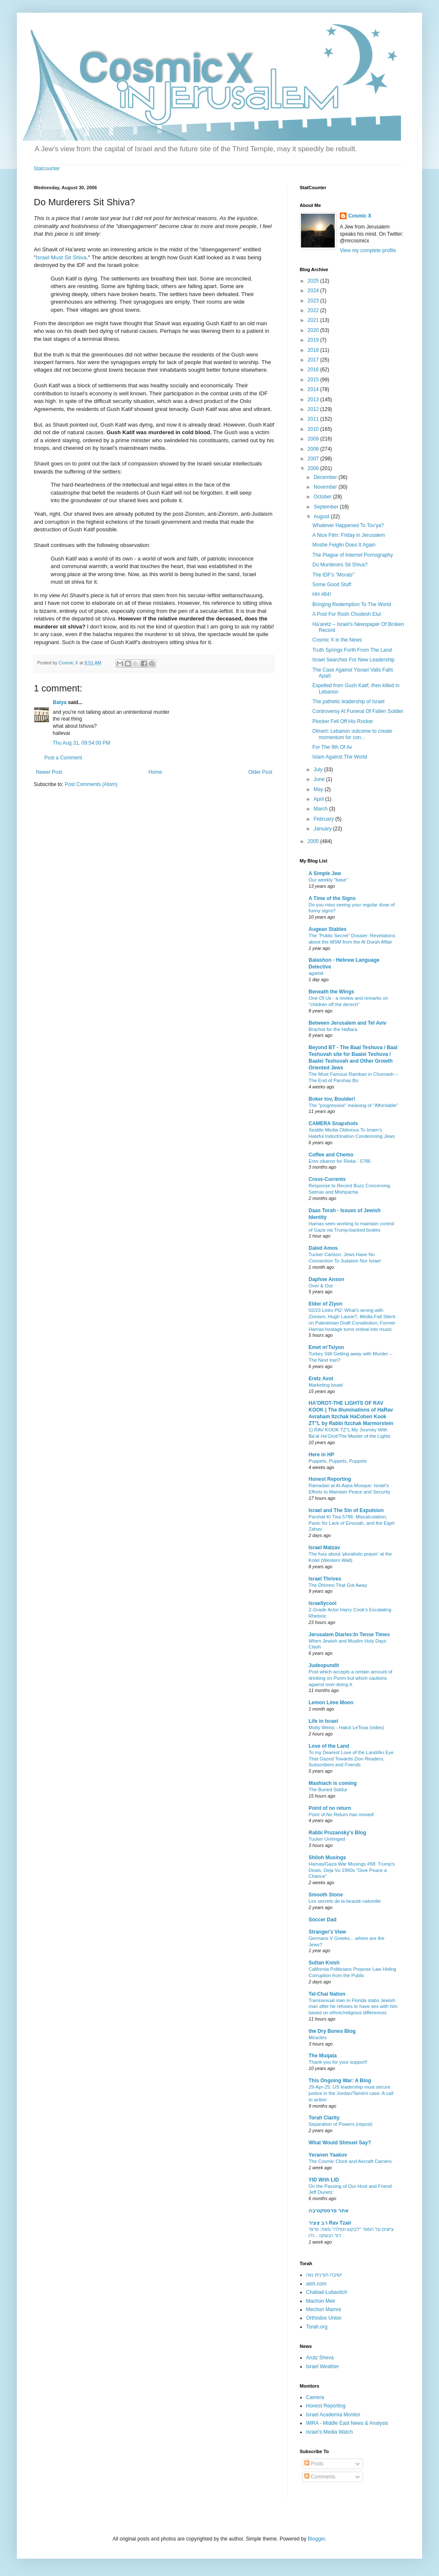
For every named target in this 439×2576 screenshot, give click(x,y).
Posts (313, 2464)
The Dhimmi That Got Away (338, 1585)
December (326, 477)
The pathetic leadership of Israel (348, 702)
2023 (314, 301)
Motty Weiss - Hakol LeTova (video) (346, 1727)
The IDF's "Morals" (333, 575)
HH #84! (321, 594)
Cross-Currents (327, 1179)
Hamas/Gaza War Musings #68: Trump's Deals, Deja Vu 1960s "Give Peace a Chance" (352, 1870)
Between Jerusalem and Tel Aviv (347, 1023)
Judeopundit (324, 1665)
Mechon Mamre (323, 2309)
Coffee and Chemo (331, 1155)
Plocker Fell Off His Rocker (342, 721)
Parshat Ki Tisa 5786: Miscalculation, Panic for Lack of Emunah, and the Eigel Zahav (351, 1523)
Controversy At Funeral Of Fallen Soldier (357, 711)
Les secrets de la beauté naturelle (345, 1901)
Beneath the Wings (331, 992)
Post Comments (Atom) (91, 784)
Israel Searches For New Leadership (353, 660)
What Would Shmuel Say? (340, 2143)
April (319, 799)
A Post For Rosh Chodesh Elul (346, 614)
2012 (314, 409)
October (323, 497)
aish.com (316, 2284)
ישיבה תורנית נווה (324, 2275)
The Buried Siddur (328, 1789)
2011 (314, 419)
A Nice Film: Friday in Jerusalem (348, 535)
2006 (314, 468)
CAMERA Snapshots (333, 1123)
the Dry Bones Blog (332, 2031)
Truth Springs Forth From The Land (352, 650)
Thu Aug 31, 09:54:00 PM (81, 743)
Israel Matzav (324, 1547)
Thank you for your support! (338, 2062)
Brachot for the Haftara (333, 1029)
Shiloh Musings (327, 1858)
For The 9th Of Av (332, 747)
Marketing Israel (326, 1384)
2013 (314, 400)
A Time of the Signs (332, 898)
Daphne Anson (326, 1279)
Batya (60, 702)
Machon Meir (320, 2301)
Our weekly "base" (328, 879)
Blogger (316, 2539)
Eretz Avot (321, 1379)
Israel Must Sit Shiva (61, 257)
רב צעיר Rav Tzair (330, 2223)
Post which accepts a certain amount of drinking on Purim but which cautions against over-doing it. (350, 1678)
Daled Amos (323, 1248)
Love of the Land (329, 1746)
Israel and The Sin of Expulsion (346, 1510)
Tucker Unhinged (327, 1839)
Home (155, 772)
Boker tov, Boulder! (332, 1099)
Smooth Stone (326, 1895)
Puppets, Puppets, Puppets (338, 1460)
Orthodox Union (323, 2318)
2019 (314, 340)
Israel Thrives (325, 1579)
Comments (319, 2477)
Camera (315, 2397)
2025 (314, 281)
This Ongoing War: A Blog (340, 2081)
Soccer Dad (322, 1920)
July (319, 770)
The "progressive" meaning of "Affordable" (353, 1105)
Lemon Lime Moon (331, 1703)
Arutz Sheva (319, 2358)
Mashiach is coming (333, 1783)
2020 (314, 330)
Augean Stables (328, 929)
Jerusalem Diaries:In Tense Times (349, 1635)
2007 (314, 459)
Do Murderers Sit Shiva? (340, 565)
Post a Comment (63, 758)
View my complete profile (368, 250)
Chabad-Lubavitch (326, 2292)
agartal (316, 973)
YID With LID (324, 2180)
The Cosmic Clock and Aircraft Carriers (350, 2161)
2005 (314, 841)
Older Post (260, 772)
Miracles (317, 2037)
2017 (314, 360)
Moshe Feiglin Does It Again (343, 545)
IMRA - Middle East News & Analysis (347, 2423)
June (320, 779)
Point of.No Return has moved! (341, 1814)
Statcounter (47, 168)
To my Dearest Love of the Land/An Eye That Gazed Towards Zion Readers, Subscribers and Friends (351, 1759)
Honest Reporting (330, 1479)
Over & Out (321, 1285)
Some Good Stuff (331, 585)
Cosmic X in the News (337, 640)
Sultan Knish (324, 1963)
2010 (314, 429)
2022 (314, 310)
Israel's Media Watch (329, 2432)
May (319, 789)
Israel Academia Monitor (333, 2415)
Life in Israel (323, 1721)
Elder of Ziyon (325, 1304)
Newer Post (49, 772)
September (327, 507)
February (324, 819)
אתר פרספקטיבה (329, 2211)
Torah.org (317, 2327)
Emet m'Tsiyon (326, 1347)
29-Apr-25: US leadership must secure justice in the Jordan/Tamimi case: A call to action (351, 2093)
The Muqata (323, 2056)
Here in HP (321, 1455)
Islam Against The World (339, 757)
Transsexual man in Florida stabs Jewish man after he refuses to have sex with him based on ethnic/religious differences (353, 2007)
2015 (314, 380)
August (322, 517)
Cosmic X (359, 216)
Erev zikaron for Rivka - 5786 (340, 1161)
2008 (314, 449)
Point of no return (330, 1808)
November (326, 487)
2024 (314, 291)
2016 (314, 370)
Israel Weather (322, 2366)
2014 (314, 389)
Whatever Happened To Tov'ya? (348, 525)
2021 (314, 320)
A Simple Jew (325, 873)
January (323, 829)
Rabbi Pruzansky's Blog (337, 1833)
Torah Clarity (324, 2118)
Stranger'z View (327, 1932)
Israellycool (322, 1603)
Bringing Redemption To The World (351, 604)
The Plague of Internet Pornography (352, 555)
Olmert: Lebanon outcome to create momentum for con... (352, 734)
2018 (314, 350)
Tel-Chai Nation (327, 1994)
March (321, 809)
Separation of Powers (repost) (340, 2124)
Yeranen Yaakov (328, 2155)
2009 (314, 439)
